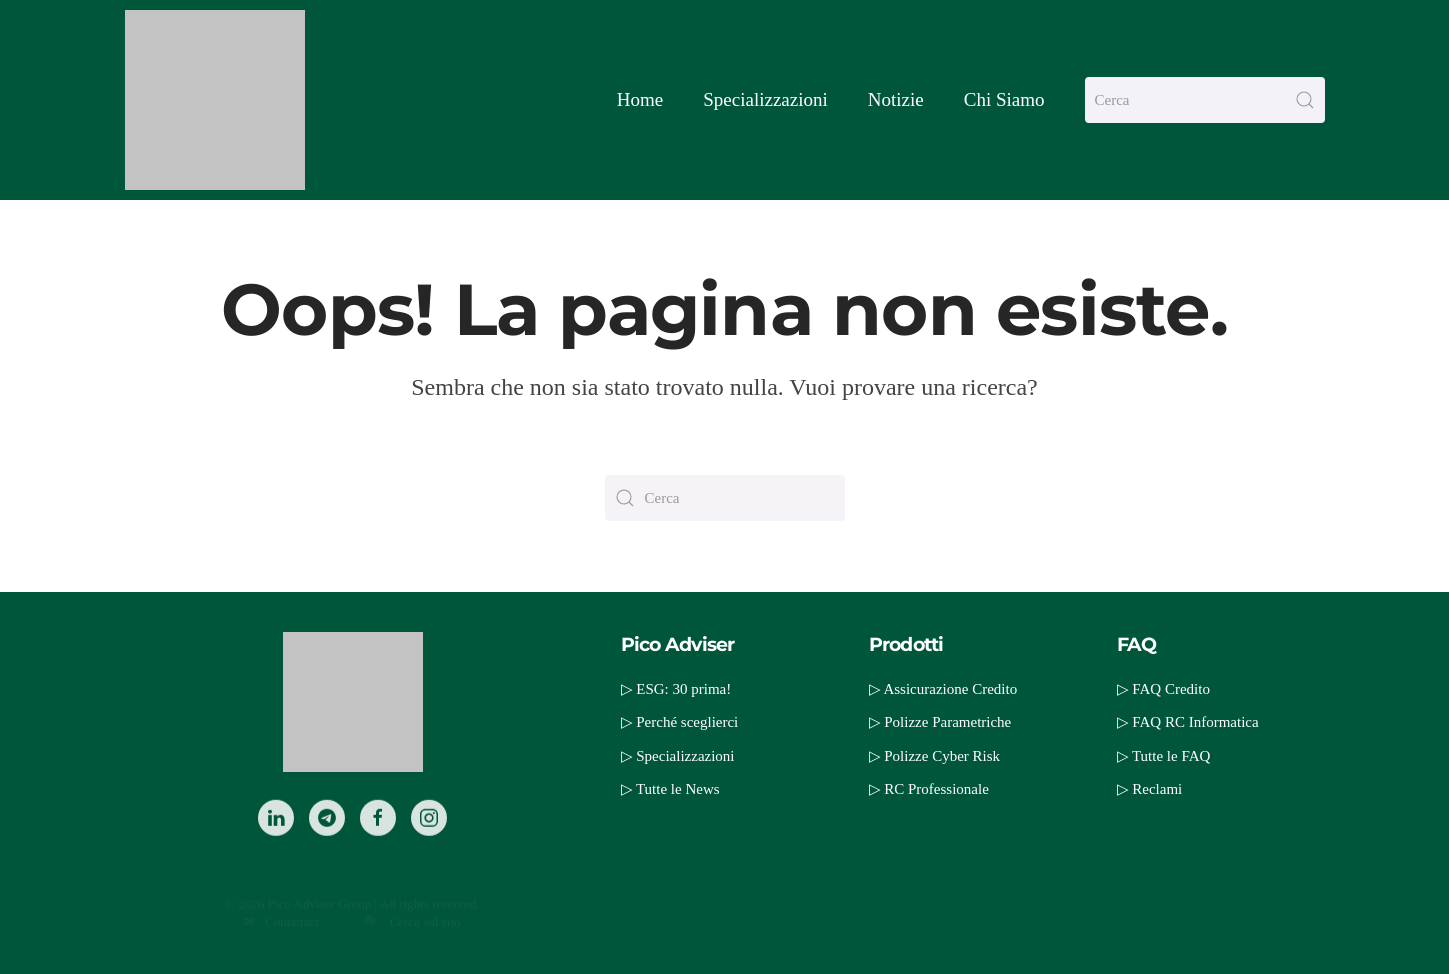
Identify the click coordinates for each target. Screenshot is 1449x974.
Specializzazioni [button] (765, 99)
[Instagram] (429, 842)
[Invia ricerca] (1305, 100)
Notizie (896, 99)
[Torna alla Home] (215, 100)
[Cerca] (1205, 100)
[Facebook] (378, 842)
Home (640, 99)
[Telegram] (327, 842)
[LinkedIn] (276, 842)
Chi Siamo (1004, 99)
